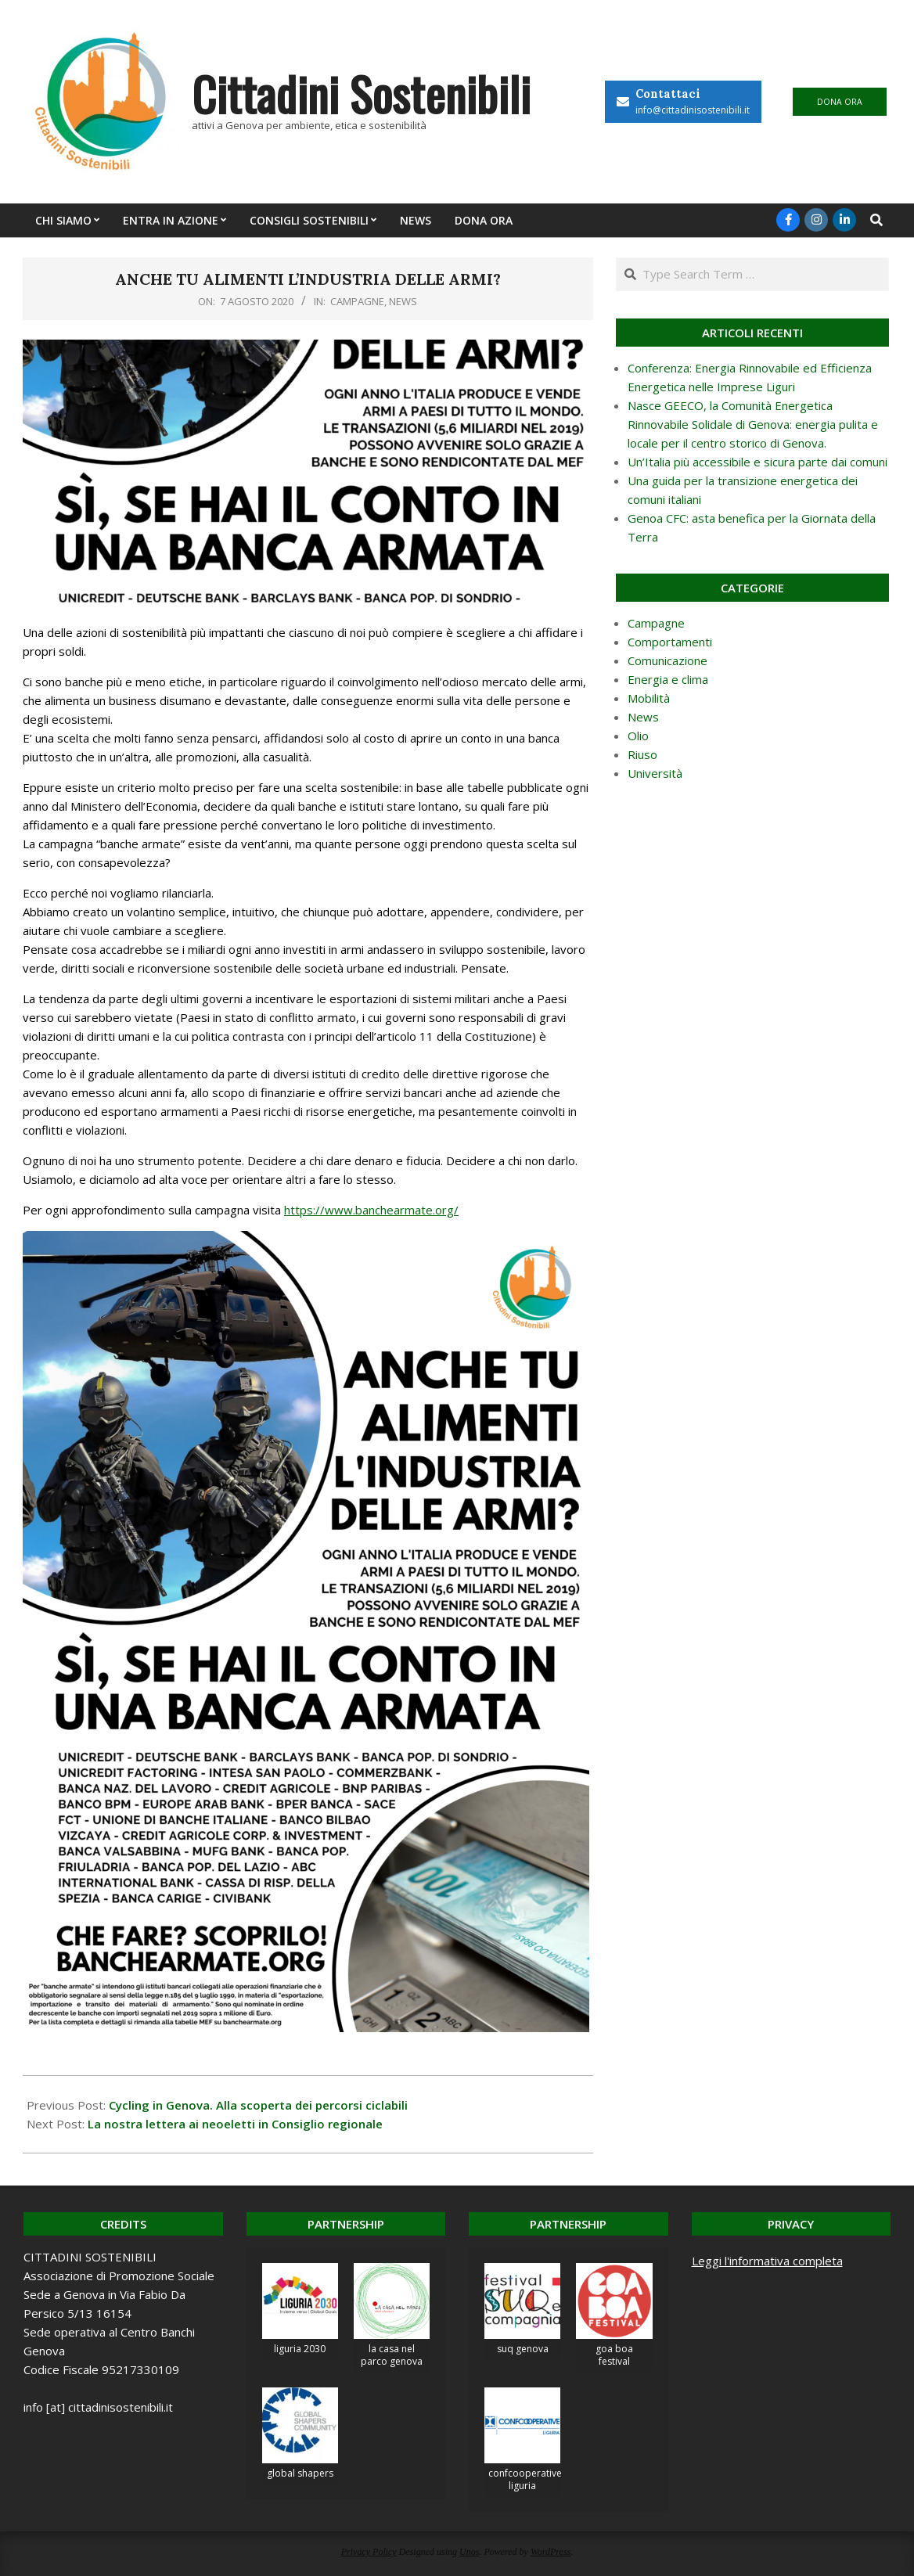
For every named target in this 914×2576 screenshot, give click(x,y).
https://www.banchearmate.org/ (371, 1210)
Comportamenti (670, 641)
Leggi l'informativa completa (767, 2260)
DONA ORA (839, 101)
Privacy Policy (369, 2551)
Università (655, 773)
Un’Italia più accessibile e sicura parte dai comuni (757, 462)
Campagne (357, 301)
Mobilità (649, 698)
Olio (638, 735)
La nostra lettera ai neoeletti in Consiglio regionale (235, 2124)
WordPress (550, 2551)
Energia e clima (668, 679)
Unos (469, 2551)
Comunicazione (667, 660)
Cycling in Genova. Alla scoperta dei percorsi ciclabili (258, 2105)
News (403, 301)
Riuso (642, 754)
